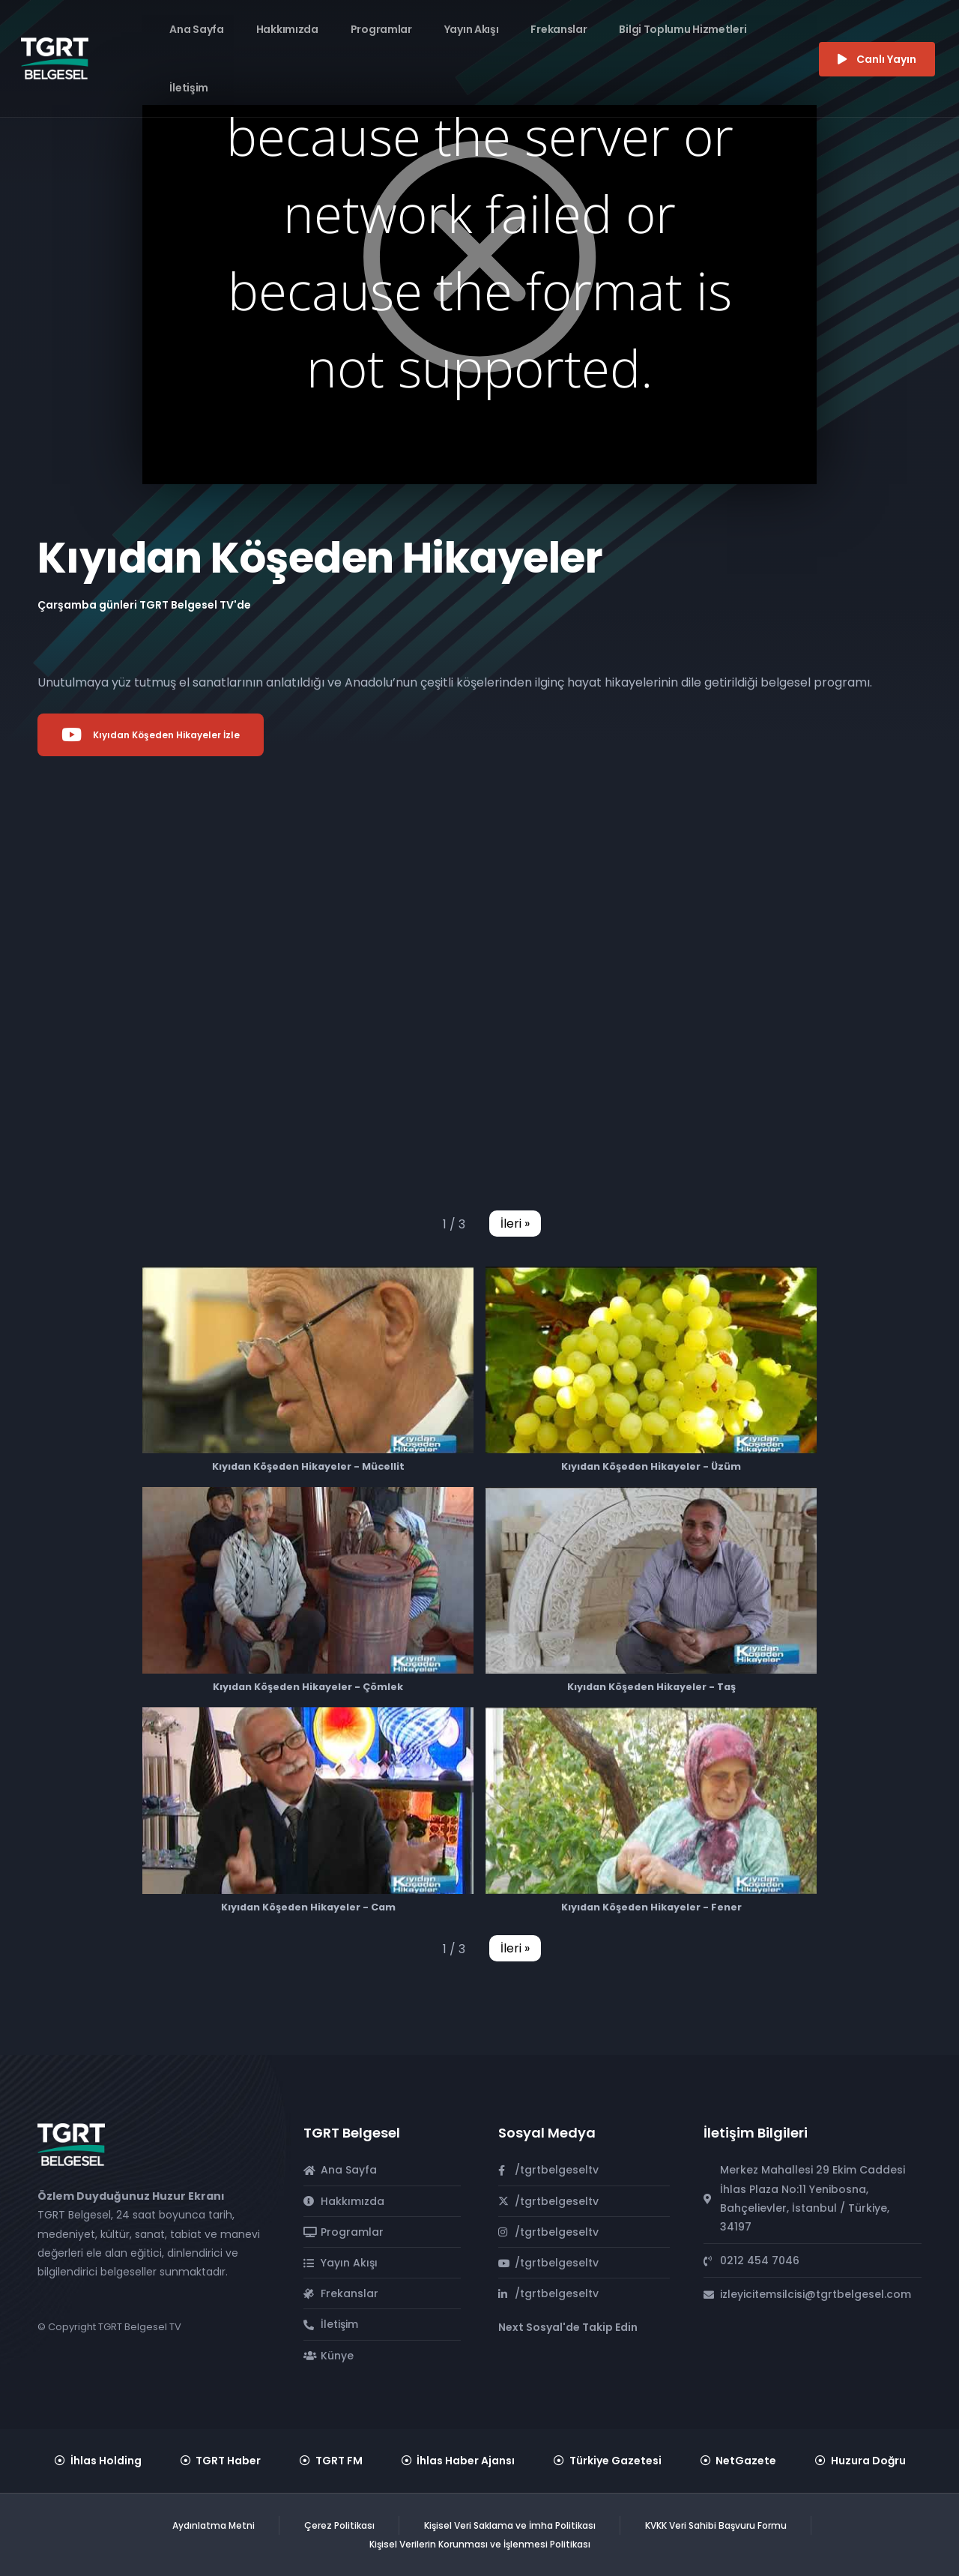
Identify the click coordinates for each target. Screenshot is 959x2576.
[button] (515, 1223)
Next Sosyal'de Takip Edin (568, 2327)
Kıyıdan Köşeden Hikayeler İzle (150, 734)
